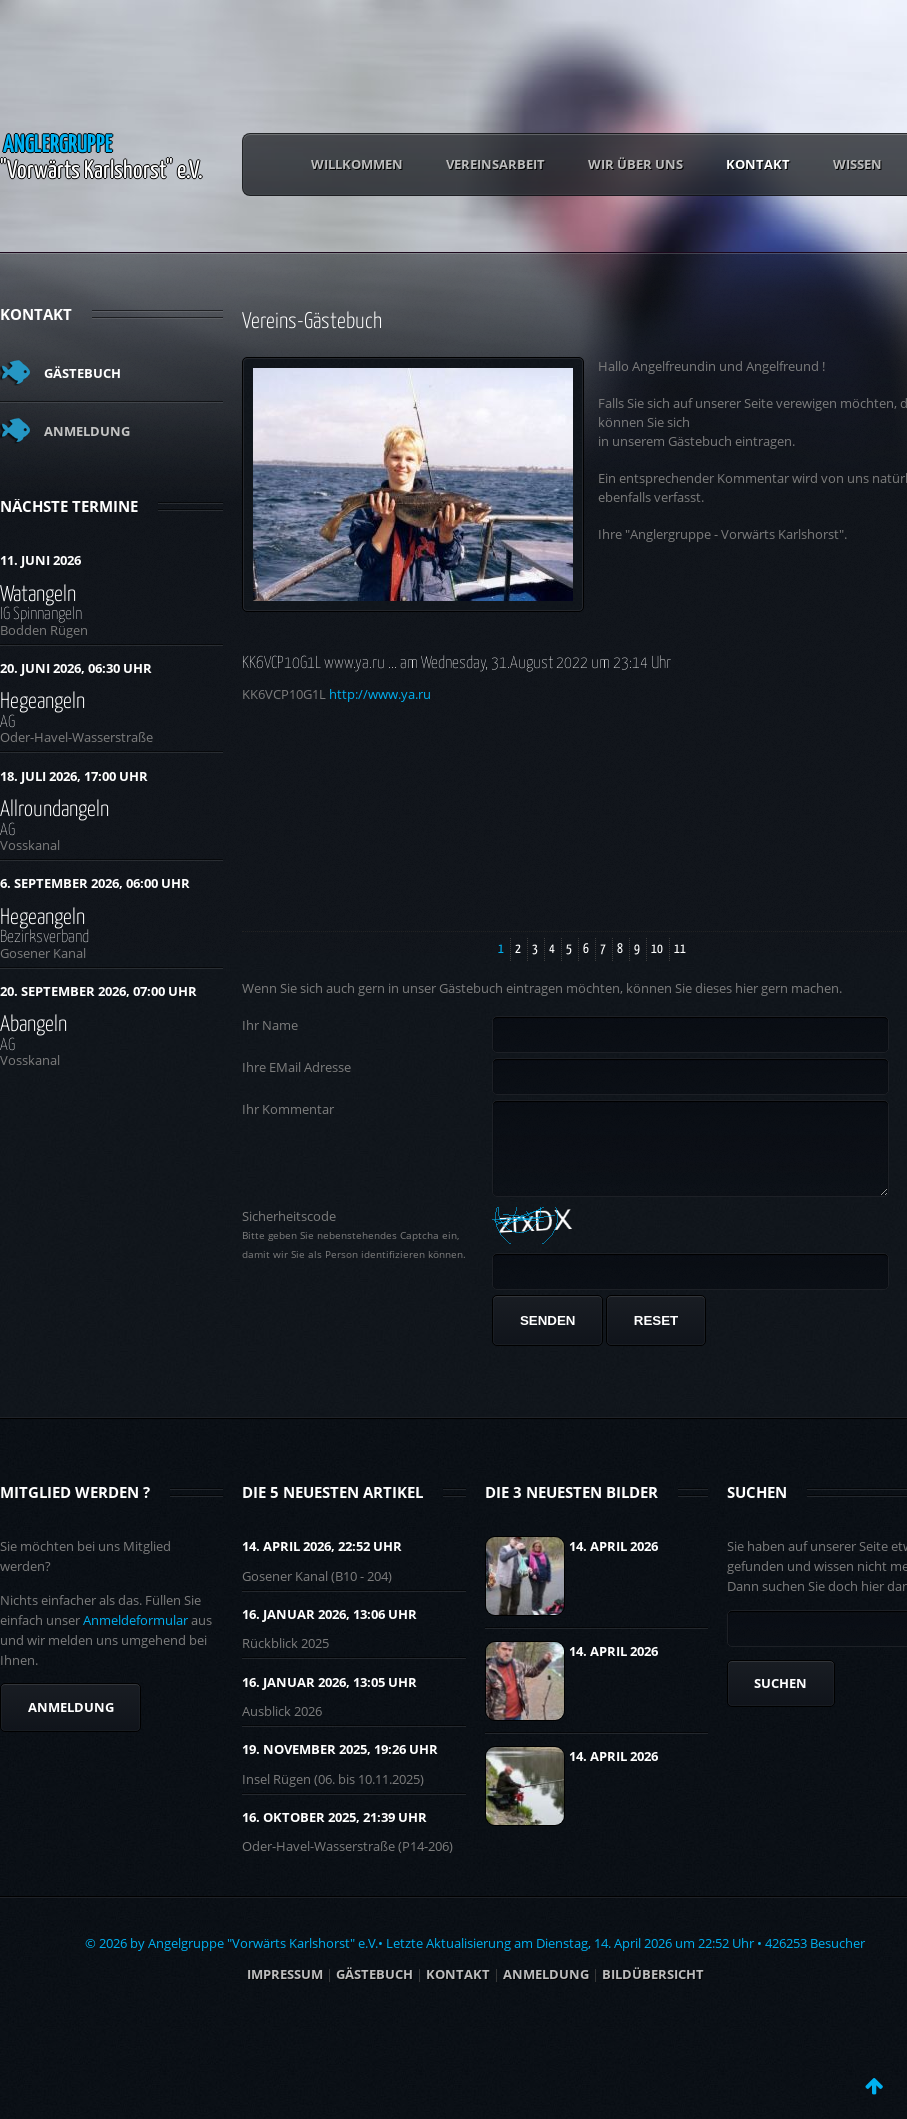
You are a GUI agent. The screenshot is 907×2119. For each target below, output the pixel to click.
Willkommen (357, 164)
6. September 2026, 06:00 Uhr (95, 883)
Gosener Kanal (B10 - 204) (317, 1591)
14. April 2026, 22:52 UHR (322, 1561)
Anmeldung (87, 431)
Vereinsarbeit (495, 164)
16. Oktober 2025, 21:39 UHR (334, 1832)
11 (680, 949)
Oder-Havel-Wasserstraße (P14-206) (347, 1861)
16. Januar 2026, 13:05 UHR (329, 1697)
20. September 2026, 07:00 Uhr (98, 991)
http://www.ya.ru (380, 694)
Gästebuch (82, 373)
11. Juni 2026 (40, 560)
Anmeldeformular (135, 1635)
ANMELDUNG (546, 1989)
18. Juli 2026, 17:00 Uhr (74, 776)
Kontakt (758, 164)
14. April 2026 (613, 1561)
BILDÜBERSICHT (653, 1989)
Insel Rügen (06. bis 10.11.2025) (333, 1794)
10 (657, 949)
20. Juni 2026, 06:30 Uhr (76, 668)
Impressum (285, 1989)
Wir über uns (635, 164)
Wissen (857, 164)
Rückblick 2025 (285, 1658)
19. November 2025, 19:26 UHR (340, 1764)
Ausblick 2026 (282, 1726)
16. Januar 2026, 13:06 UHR (329, 1629)
